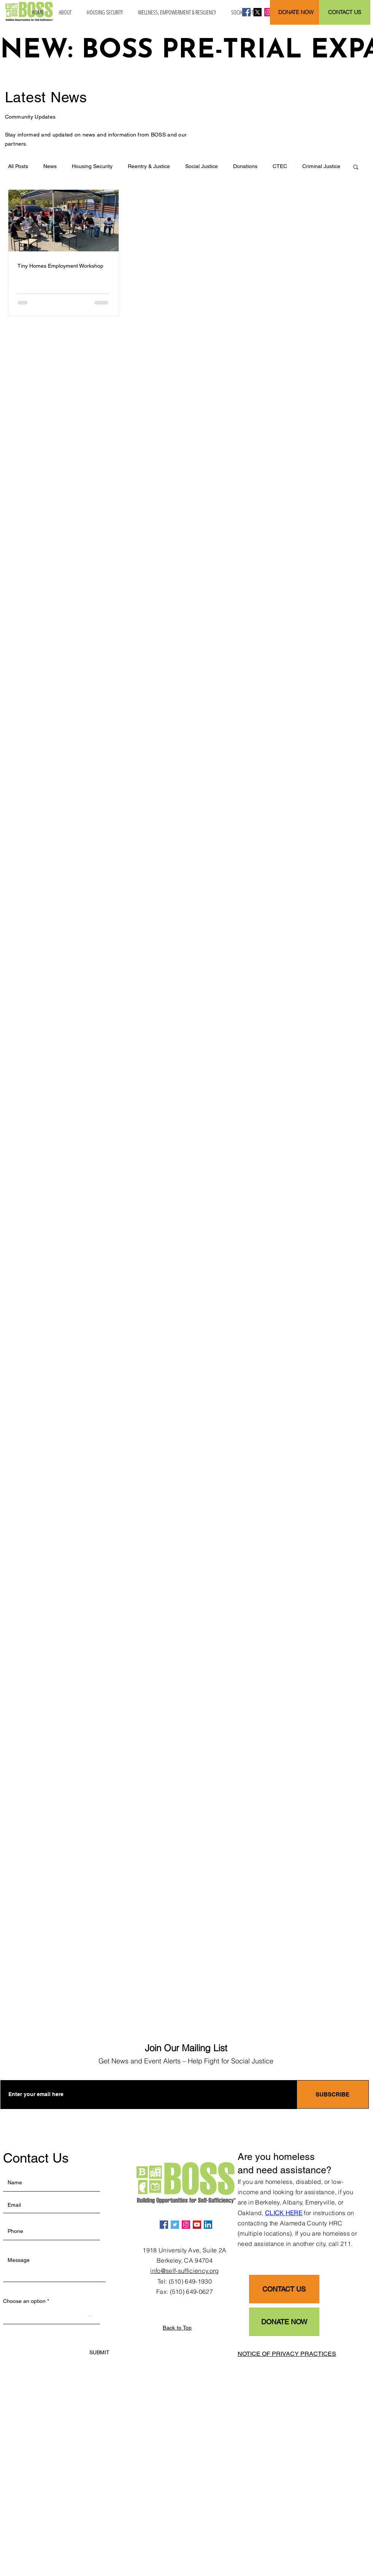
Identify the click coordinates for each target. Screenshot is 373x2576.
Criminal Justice (321, 166)
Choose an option (24, 2301)
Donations (245, 166)
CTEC (280, 166)
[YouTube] (197, 2224)
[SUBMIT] (99, 2352)
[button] (65, 12)
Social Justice (201, 166)
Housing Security (92, 166)
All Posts (18, 166)
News (50, 166)
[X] (257, 12)
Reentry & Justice (149, 166)
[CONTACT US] (344, 12)
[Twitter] (175, 2224)
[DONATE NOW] (295, 12)
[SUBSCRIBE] (333, 2094)
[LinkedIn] (208, 2224)
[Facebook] (246, 12)
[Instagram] (268, 12)
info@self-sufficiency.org (184, 2270)
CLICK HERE (283, 2213)
